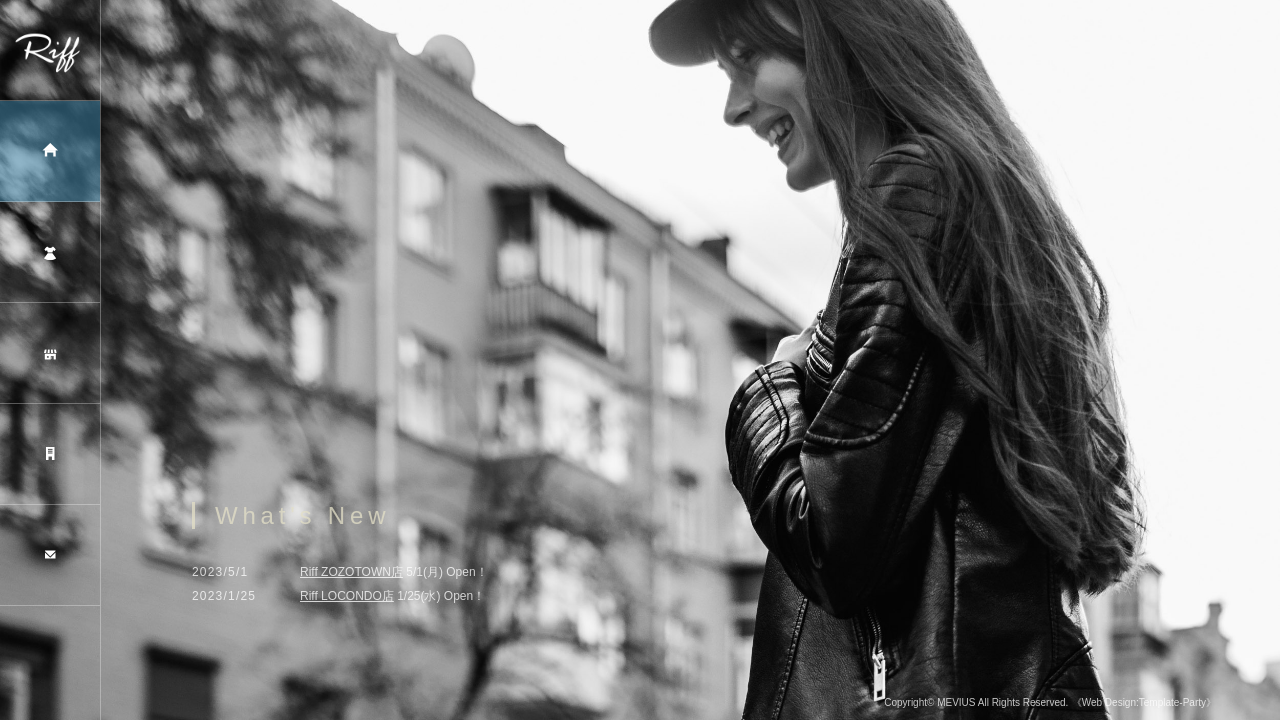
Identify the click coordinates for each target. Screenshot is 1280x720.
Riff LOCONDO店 (347, 599)
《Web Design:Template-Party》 (1144, 705)
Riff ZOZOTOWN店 (351, 575)
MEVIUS (956, 705)
